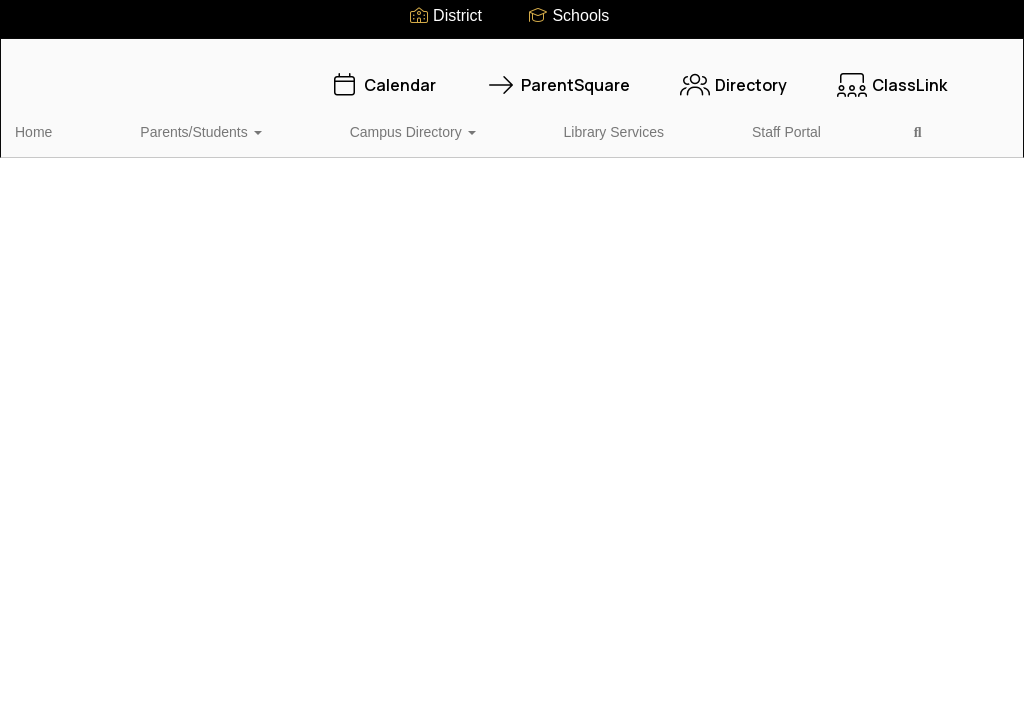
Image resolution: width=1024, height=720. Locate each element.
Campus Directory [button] (328, 122)
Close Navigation (750, 130)
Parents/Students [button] (173, 122)
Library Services (471, 122)
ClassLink (892, 75)
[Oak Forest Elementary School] (512, 51)
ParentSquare (558, 75)
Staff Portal (585, 122)
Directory (733, 75)
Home (64, 122)
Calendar (382, 75)
